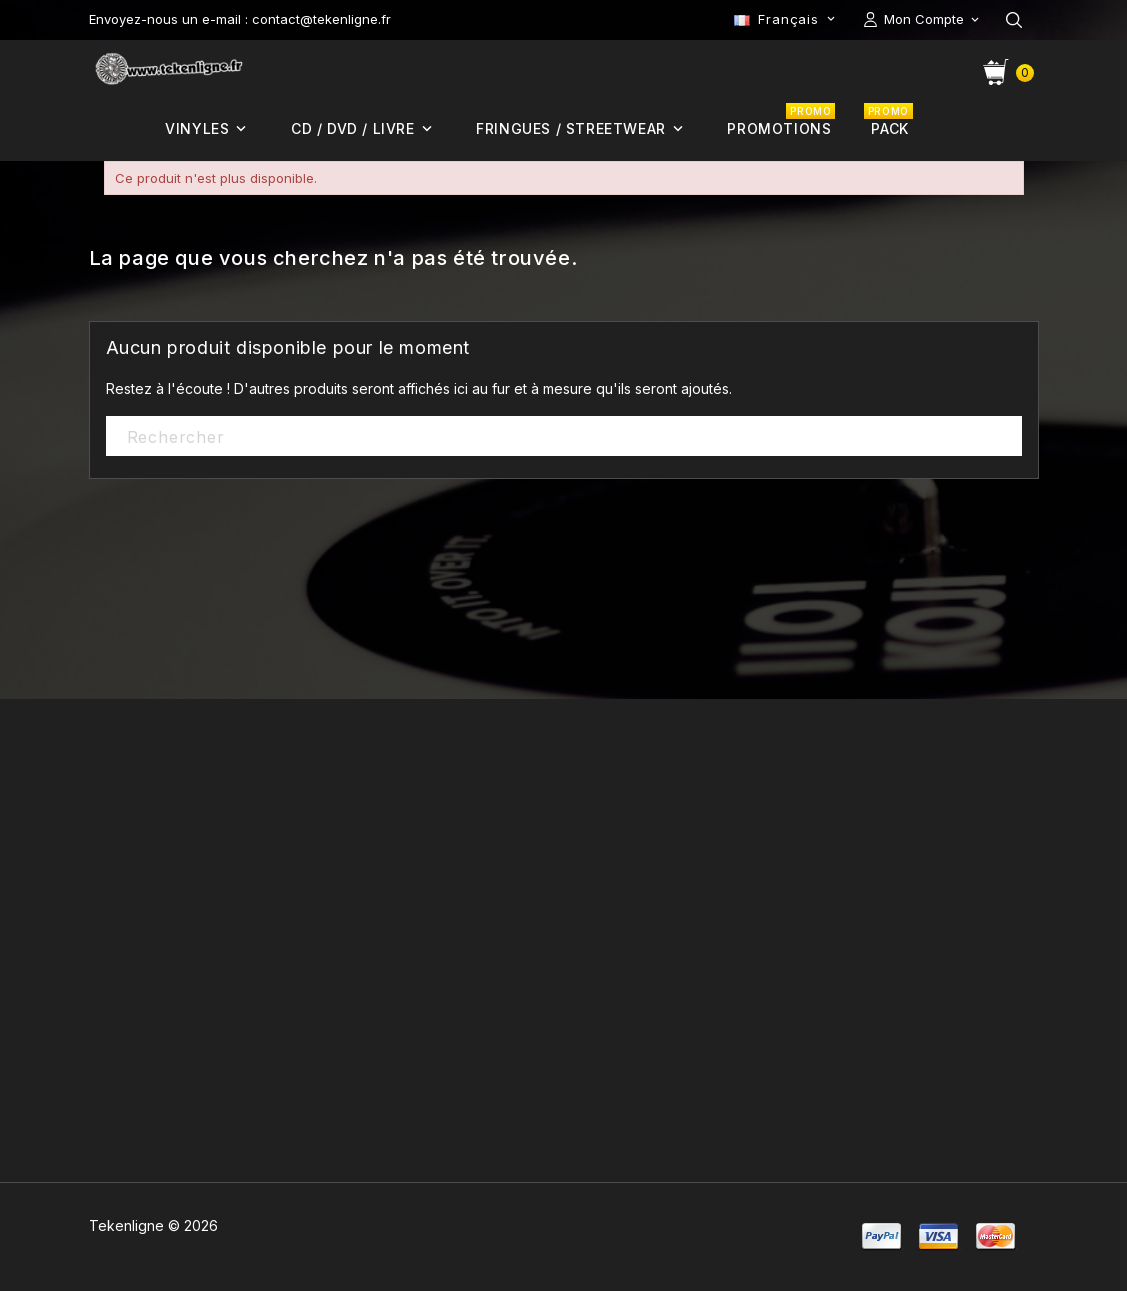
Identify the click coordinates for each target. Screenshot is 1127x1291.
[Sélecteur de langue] (786, 19)
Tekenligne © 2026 (153, 1225)
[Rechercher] (564, 437)
